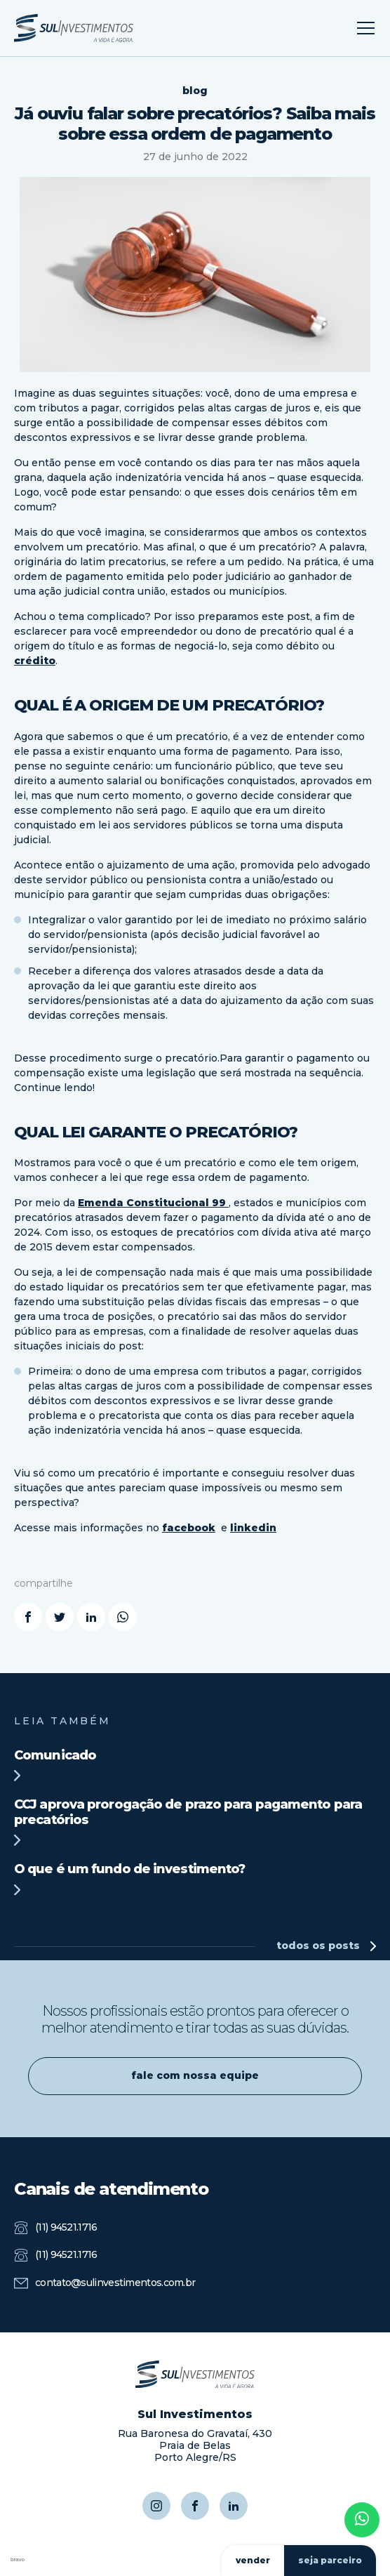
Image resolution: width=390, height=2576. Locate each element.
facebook (188, 1527)
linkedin (253, 1527)
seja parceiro (330, 2560)
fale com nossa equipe (195, 2075)
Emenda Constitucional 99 (153, 1202)
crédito (34, 660)
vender (253, 2560)
